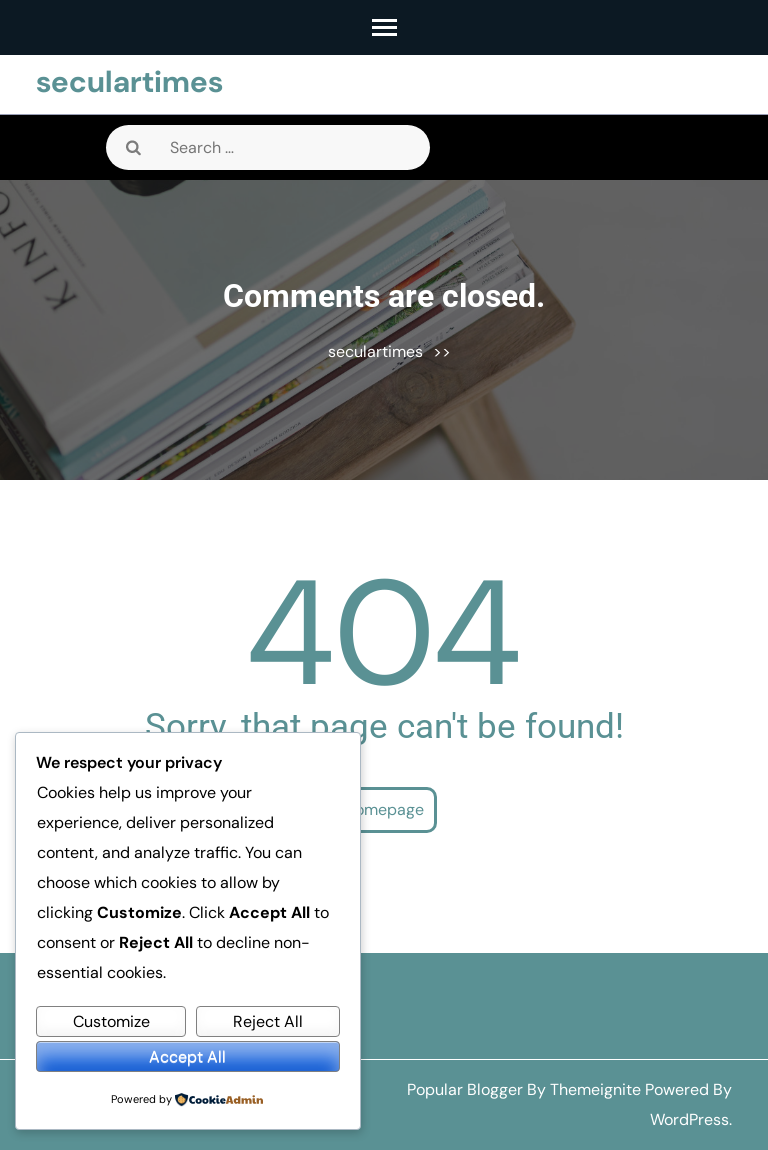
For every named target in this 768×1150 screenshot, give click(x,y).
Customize (111, 1021)
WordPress (689, 1119)
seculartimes (129, 81)
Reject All (268, 1021)
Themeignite (595, 1089)
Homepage (384, 809)
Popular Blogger (465, 1089)
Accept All (187, 1056)
